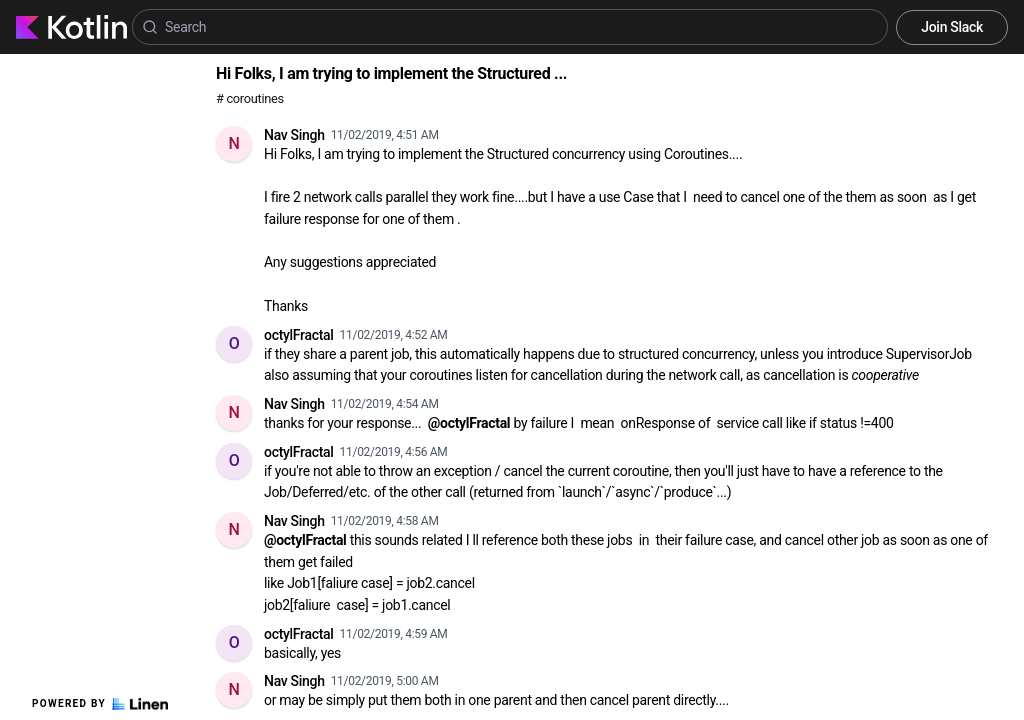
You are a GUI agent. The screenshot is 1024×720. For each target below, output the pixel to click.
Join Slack (952, 27)
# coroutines (250, 98)
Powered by (100, 704)
